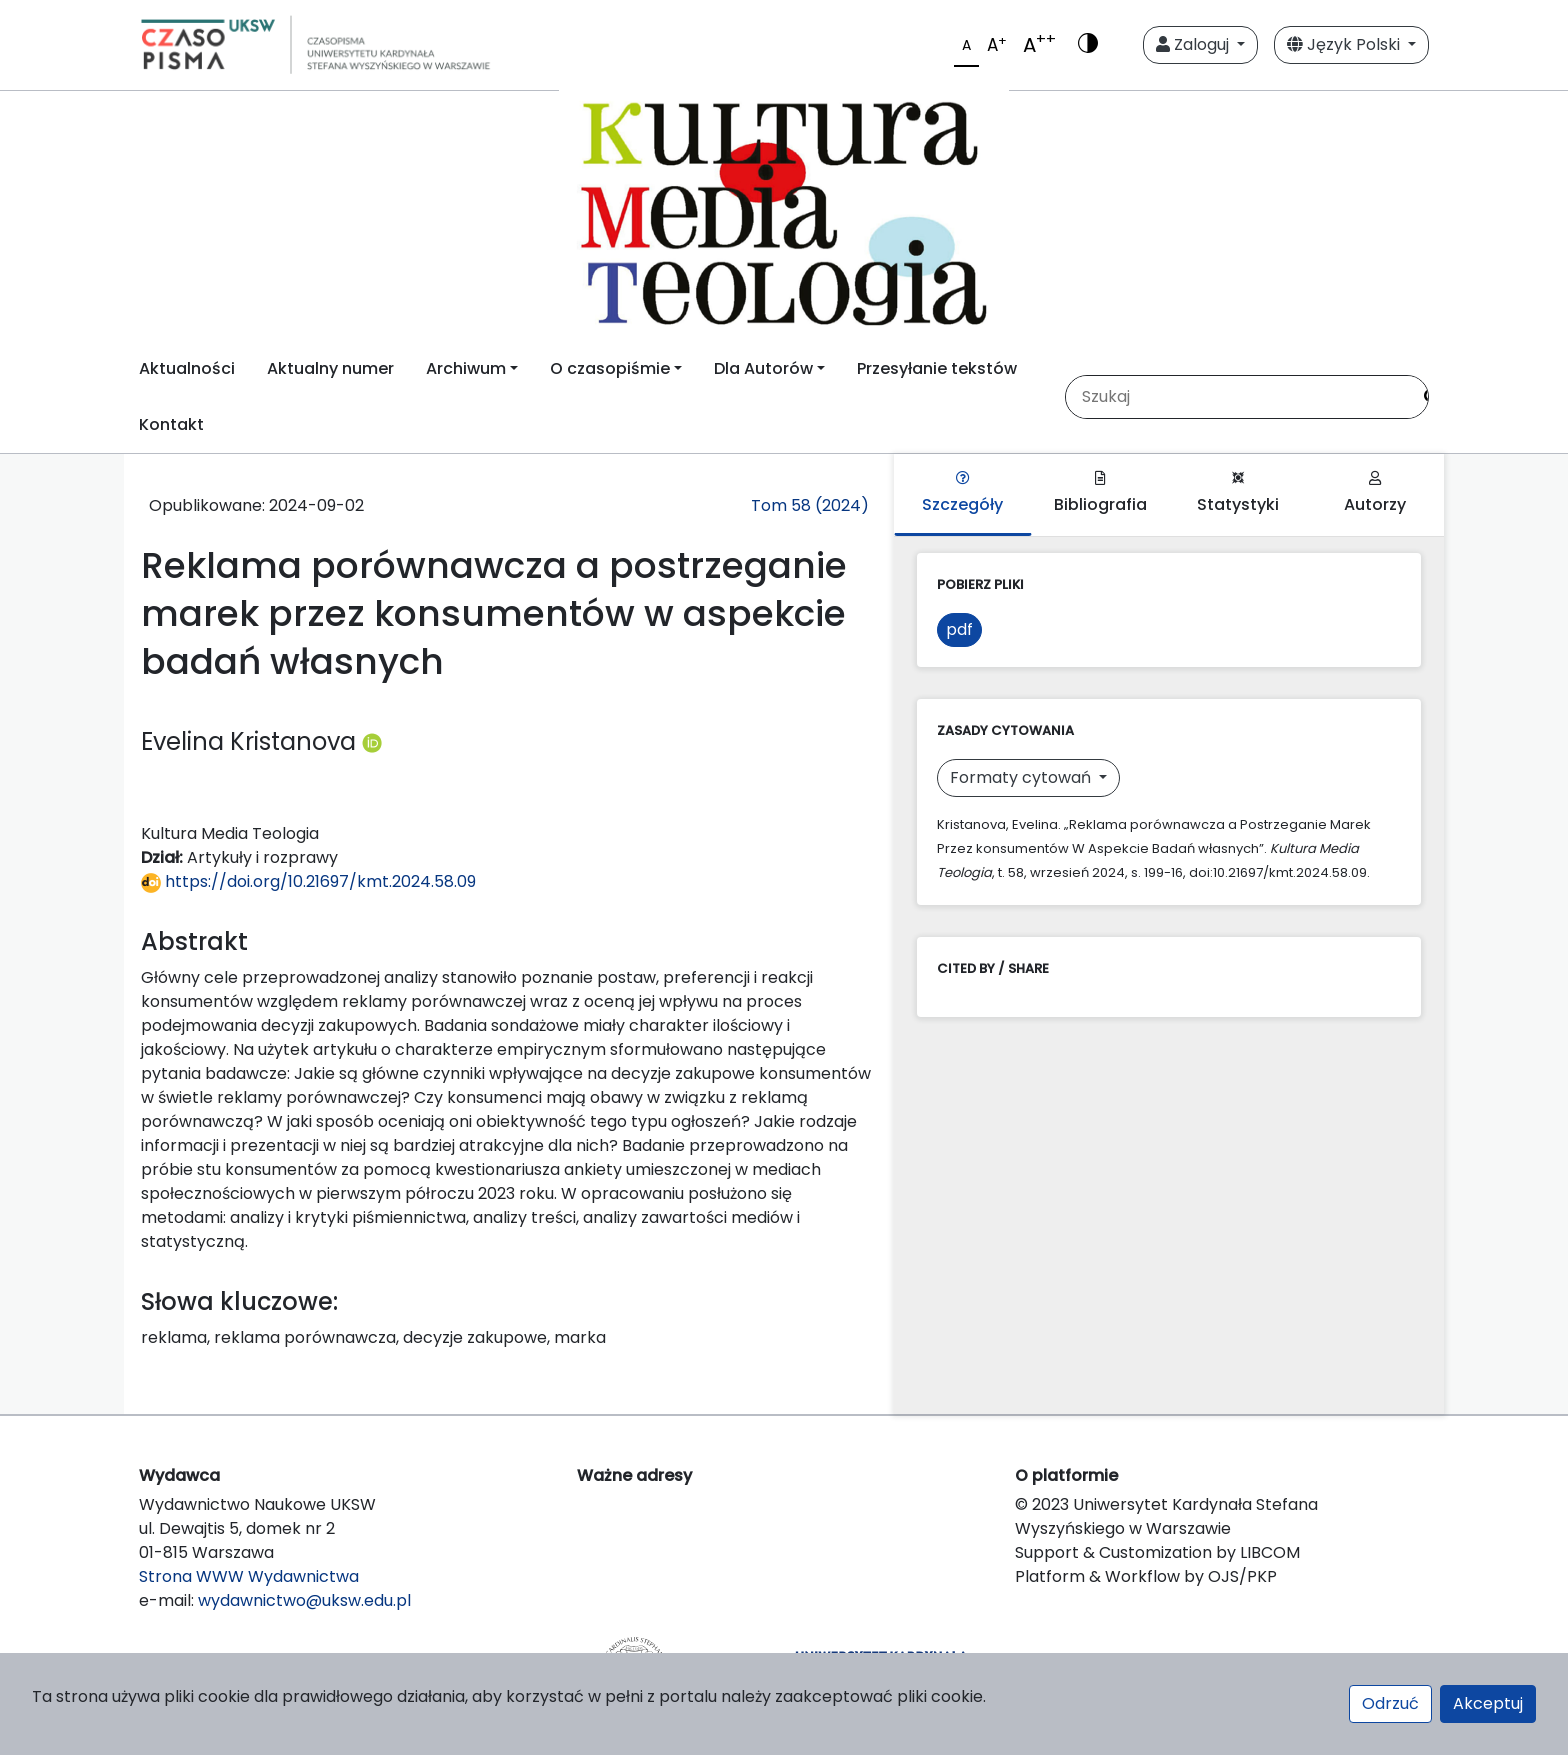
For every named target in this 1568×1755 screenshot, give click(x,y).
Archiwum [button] (466, 368)
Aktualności (187, 368)
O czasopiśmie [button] (610, 368)
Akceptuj (1488, 1703)
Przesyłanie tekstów (937, 368)
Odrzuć (1390, 1703)
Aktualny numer (330, 368)
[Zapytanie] (1238, 397)
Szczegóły (962, 493)
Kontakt (171, 424)
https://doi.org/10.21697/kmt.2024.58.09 (308, 881)
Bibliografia (1100, 493)
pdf (959, 629)
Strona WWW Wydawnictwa (249, 1576)
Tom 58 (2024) (810, 505)
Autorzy (1375, 493)
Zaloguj (1194, 44)
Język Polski (1345, 44)
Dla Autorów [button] (763, 368)
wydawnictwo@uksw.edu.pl (304, 1600)
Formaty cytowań (1022, 777)
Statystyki (1238, 493)
